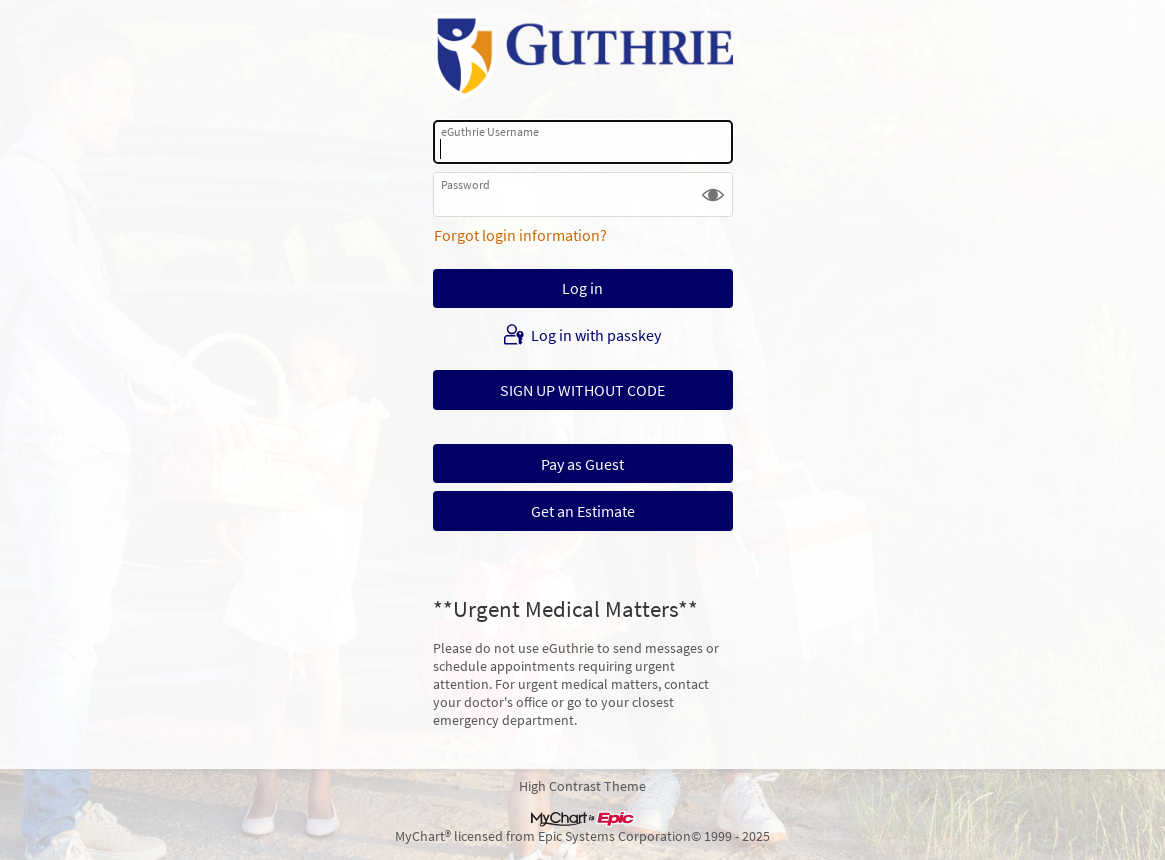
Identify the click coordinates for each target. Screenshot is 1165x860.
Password (465, 184)
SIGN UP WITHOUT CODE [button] (582, 390)
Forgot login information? (520, 235)
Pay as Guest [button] (582, 464)
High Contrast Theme (582, 786)
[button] (713, 194)
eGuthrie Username (490, 131)
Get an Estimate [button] (583, 511)
